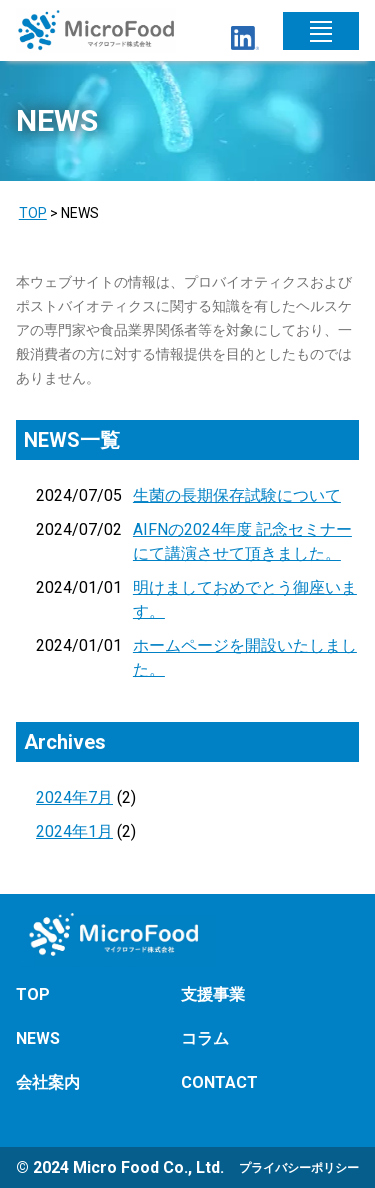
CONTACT (219, 1082)
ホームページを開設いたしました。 (245, 657)
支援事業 (213, 994)
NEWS (38, 1038)
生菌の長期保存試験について (237, 495)
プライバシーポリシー (299, 1168)
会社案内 (48, 1082)
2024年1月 (74, 831)
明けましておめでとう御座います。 (245, 599)
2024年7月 (74, 797)
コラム (205, 1038)
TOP (33, 213)
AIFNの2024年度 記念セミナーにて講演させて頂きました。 (242, 541)
